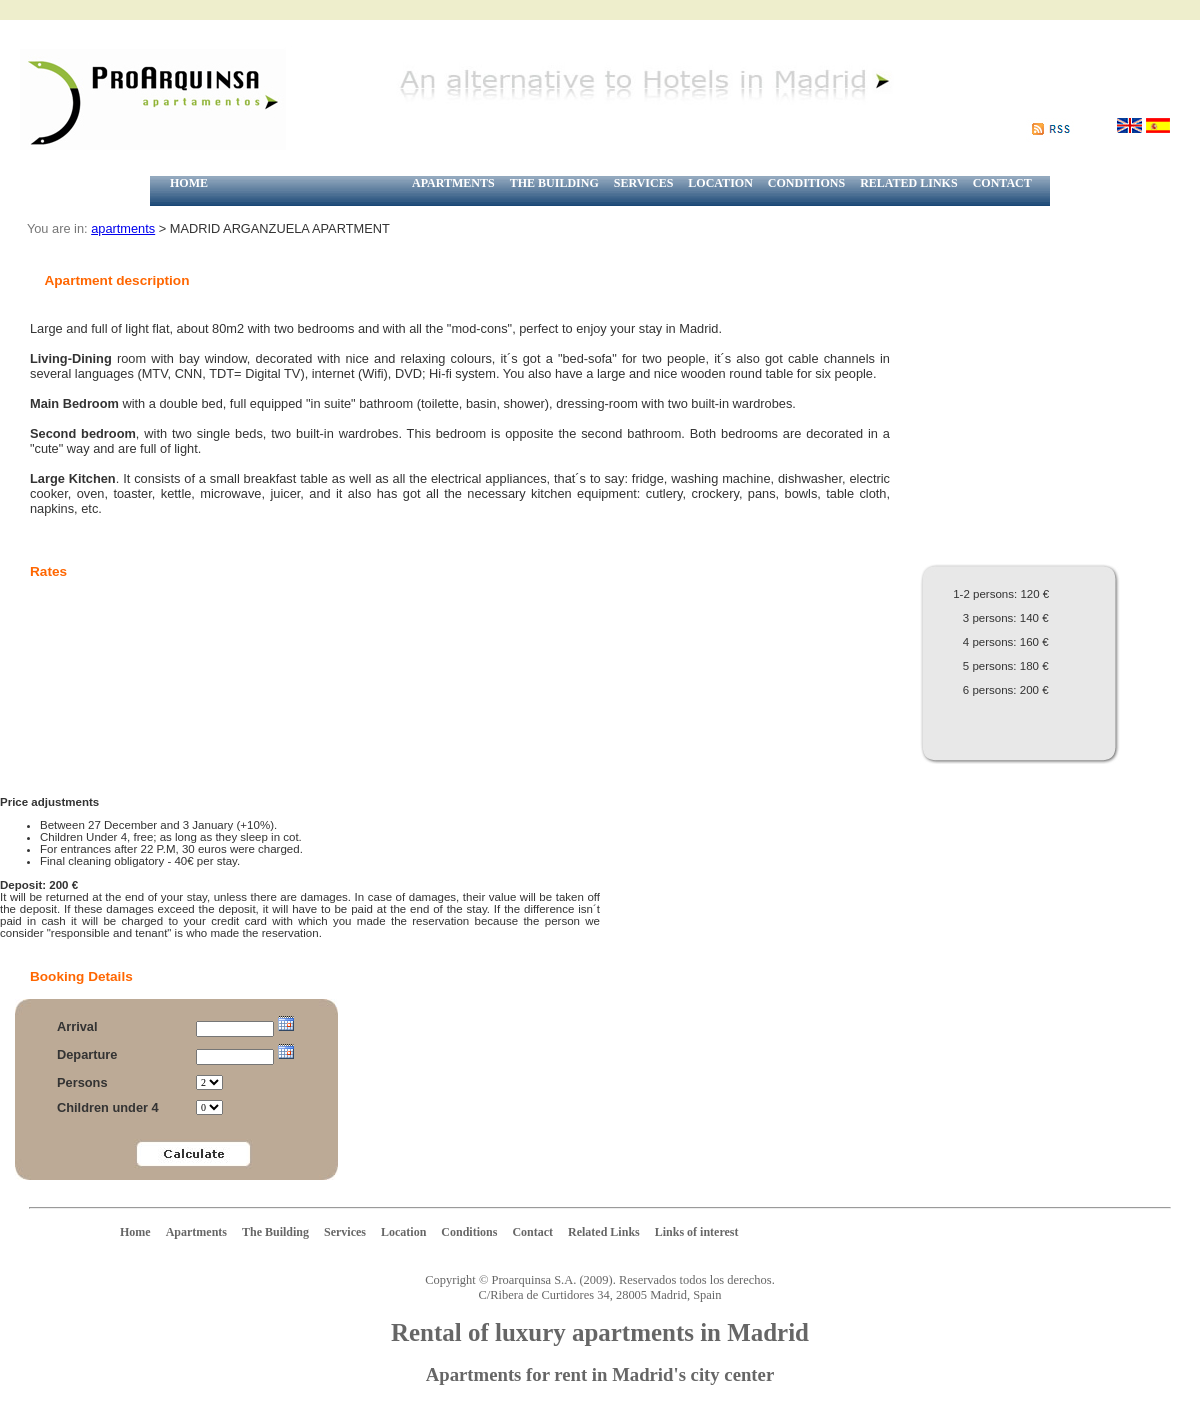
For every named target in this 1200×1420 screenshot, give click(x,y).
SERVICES (644, 183)
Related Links (604, 1232)
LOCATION (720, 183)
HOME (189, 183)
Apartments (196, 1232)
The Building (275, 1232)
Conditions (469, 1232)
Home (135, 1232)
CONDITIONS (806, 183)
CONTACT (1002, 183)
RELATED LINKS (908, 183)
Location (403, 1232)
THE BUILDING (554, 183)
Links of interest (697, 1232)
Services (345, 1232)
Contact (532, 1232)
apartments (123, 228)
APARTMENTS (453, 183)
